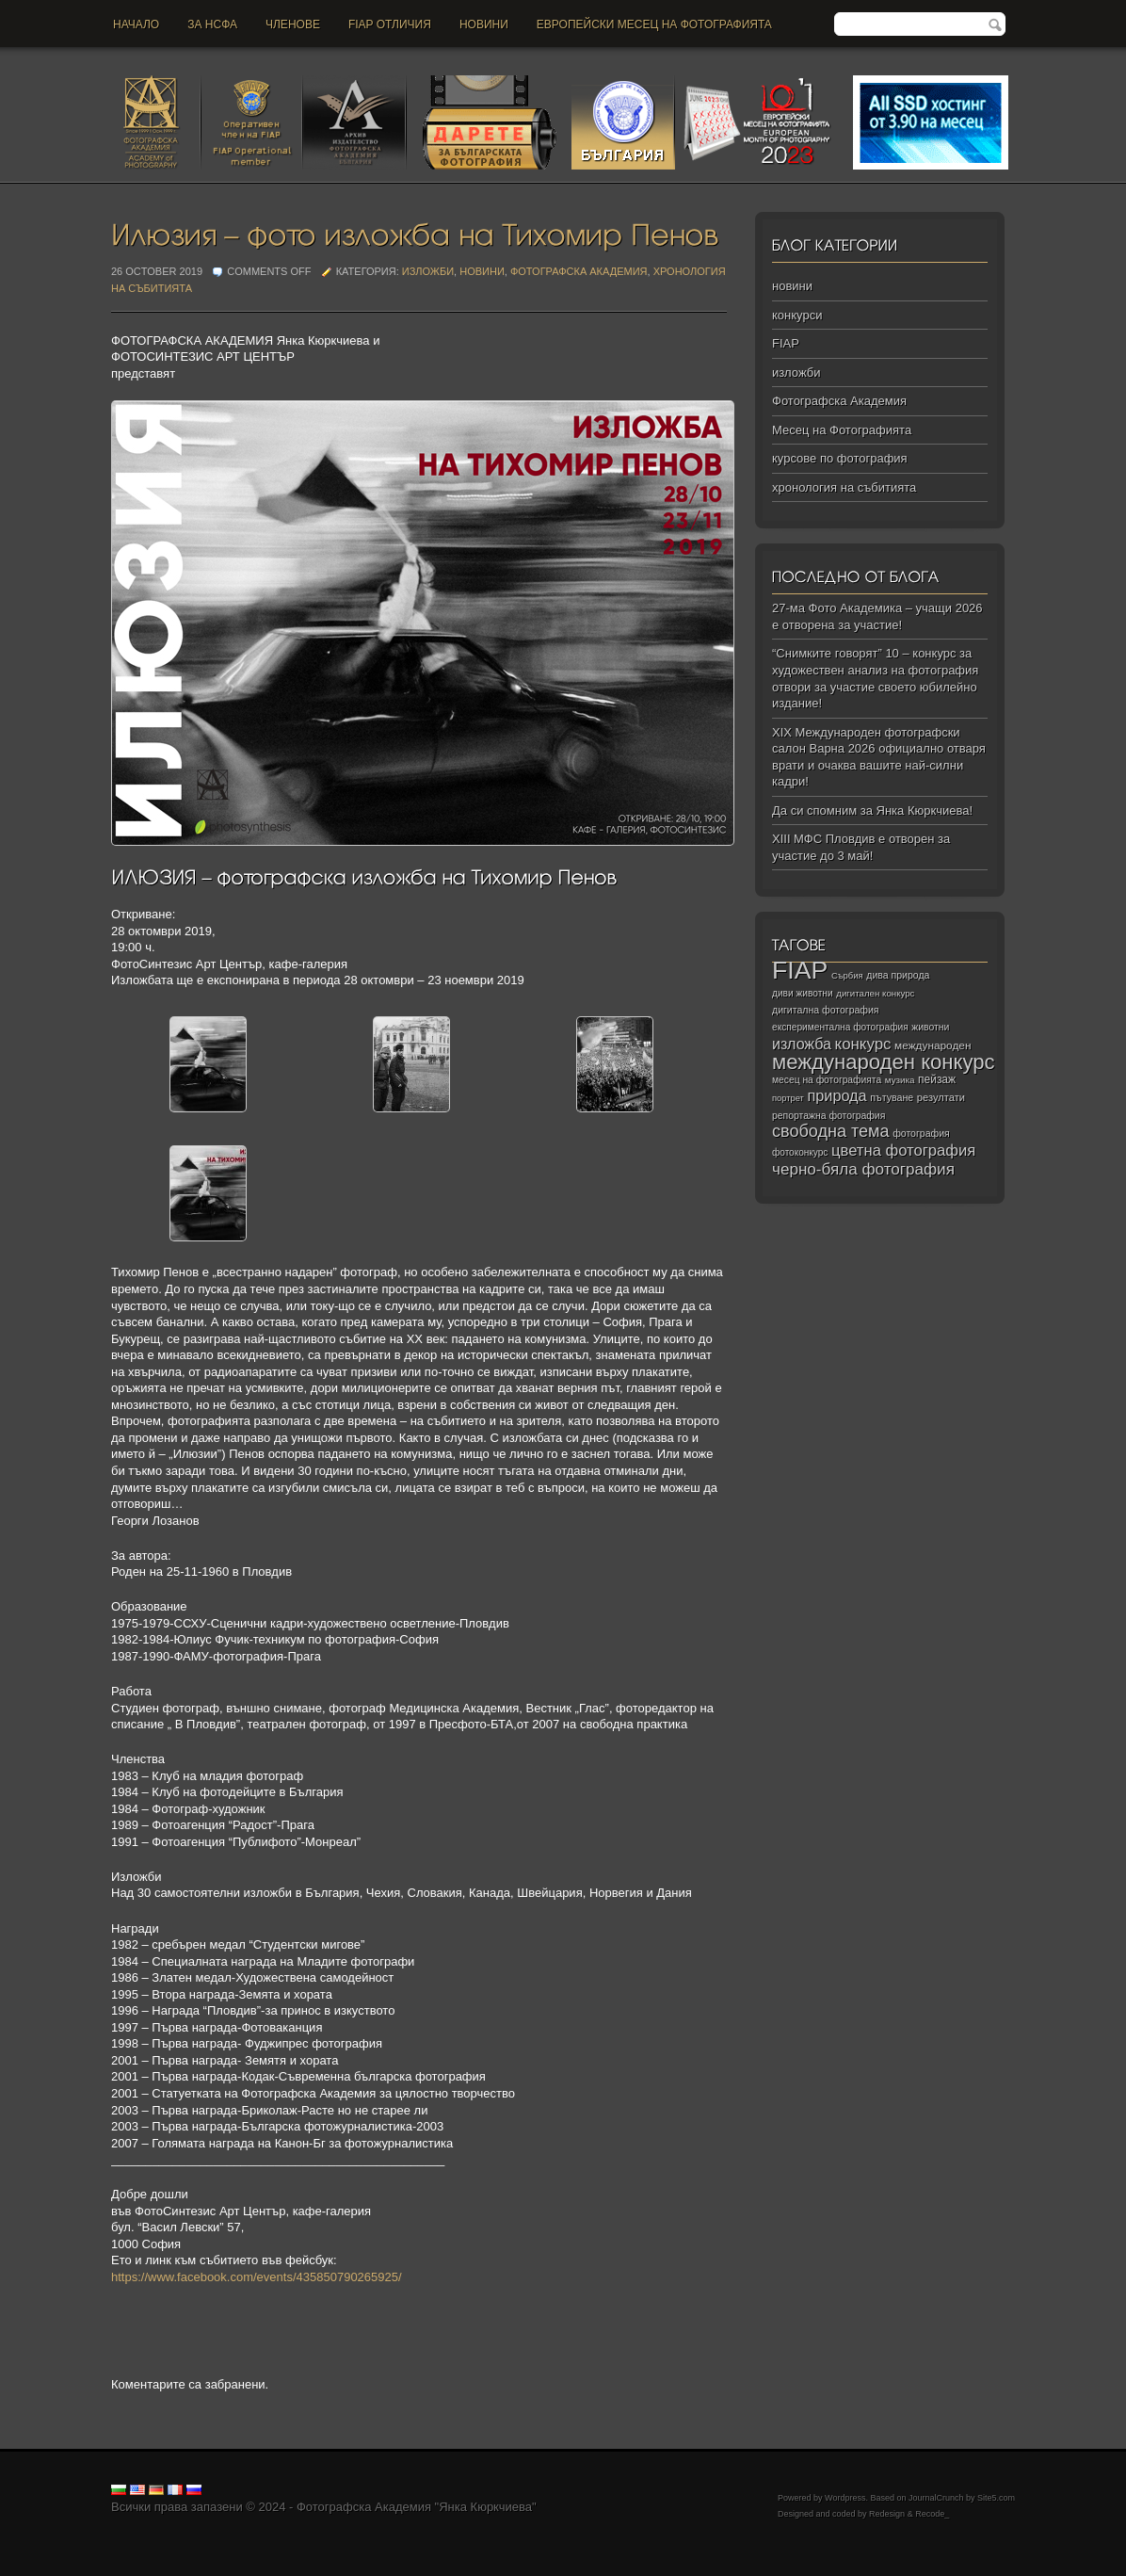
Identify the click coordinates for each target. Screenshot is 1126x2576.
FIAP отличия (389, 24)
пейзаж (937, 1079)
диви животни (802, 993)
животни (930, 1027)
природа (836, 1095)
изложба (801, 1043)
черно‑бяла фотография (863, 1169)
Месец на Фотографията (841, 430)
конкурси (797, 315)
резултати (941, 1097)
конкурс (863, 1044)
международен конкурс (883, 1062)
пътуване (891, 1097)
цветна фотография (903, 1150)
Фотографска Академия (579, 271)
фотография (921, 1133)
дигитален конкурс (875, 993)
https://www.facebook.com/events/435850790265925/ (256, 2277)
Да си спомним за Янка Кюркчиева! (872, 810)
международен (932, 1045)
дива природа (897, 974)
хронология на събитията (844, 487)
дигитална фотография (825, 1009)
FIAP (785, 343)
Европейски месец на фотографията (654, 24)
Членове (292, 24)
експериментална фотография (840, 1027)
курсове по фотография (840, 458)
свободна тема (831, 1131)
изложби (428, 271)
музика (900, 1080)
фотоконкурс (800, 1152)
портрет (788, 1098)
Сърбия (847, 975)
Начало (136, 24)
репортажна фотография (828, 1115)
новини (483, 24)
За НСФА (212, 24)
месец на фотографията (826, 1080)
